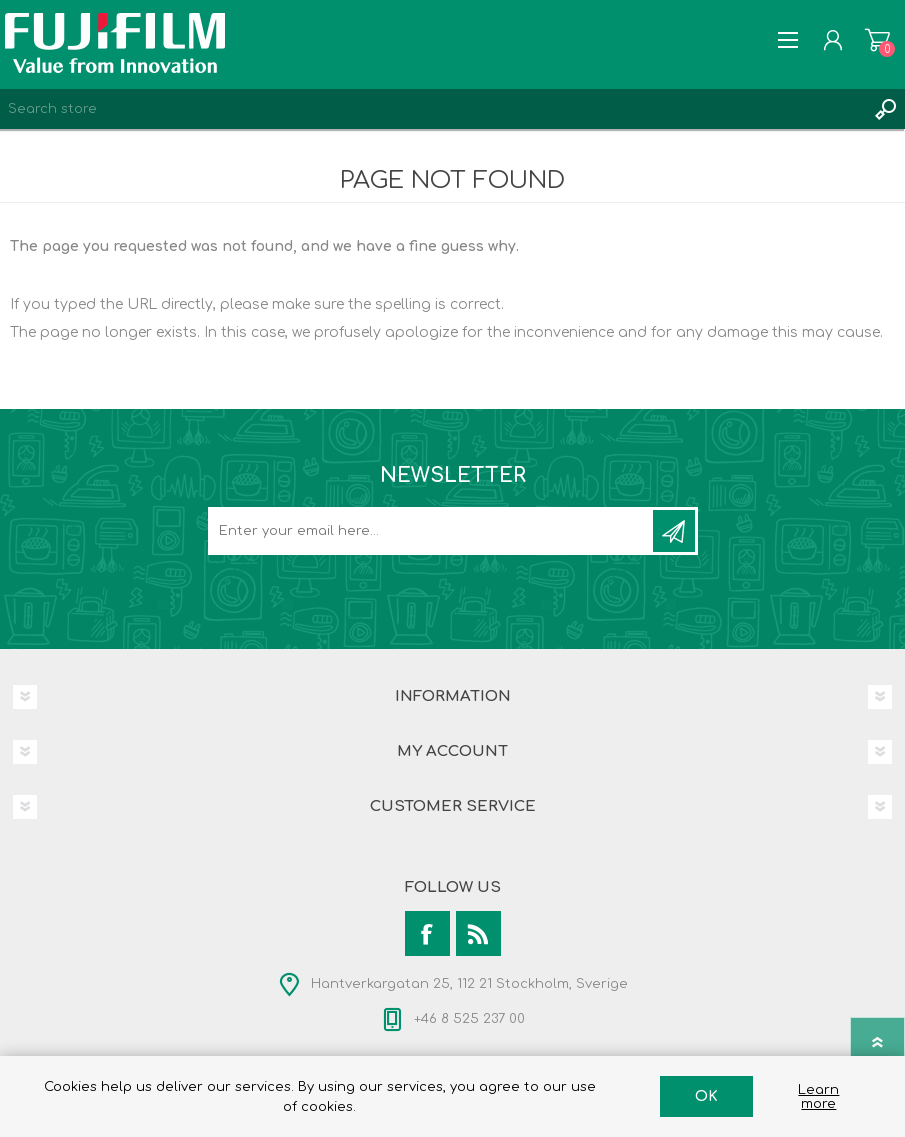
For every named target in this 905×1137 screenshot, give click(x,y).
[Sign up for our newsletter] (432, 531)
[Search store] (432, 109)
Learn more (818, 1097)
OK (706, 1096)
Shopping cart (877, 40)
